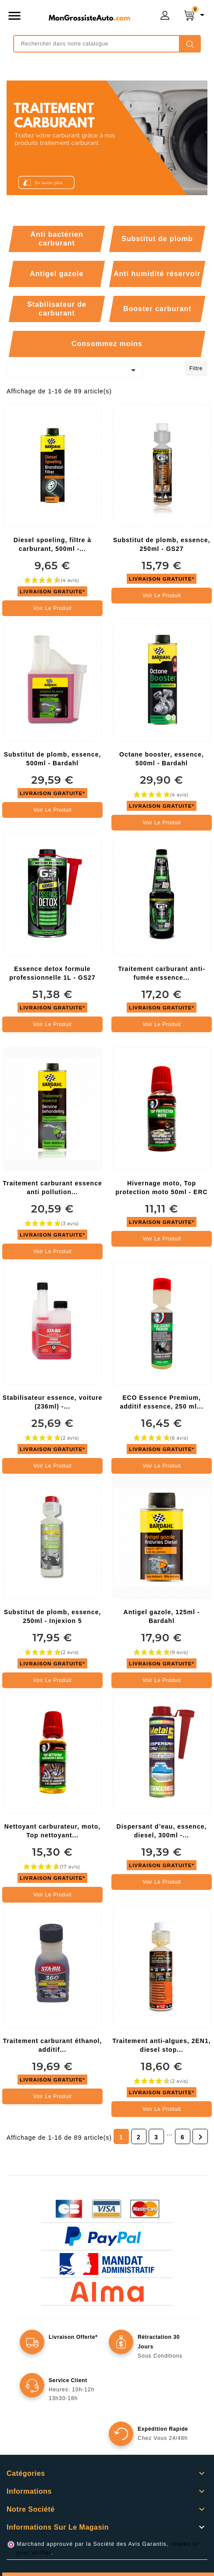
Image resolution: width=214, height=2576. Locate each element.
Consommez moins (107, 343)
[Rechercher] (107, 44)
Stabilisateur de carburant (56, 309)
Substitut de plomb (157, 238)
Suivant (200, 2137)
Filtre (196, 368)
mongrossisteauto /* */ (89, 17)
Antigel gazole (56, 273)
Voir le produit (52, 608)
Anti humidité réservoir (157, 273)
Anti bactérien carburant (56, 239)
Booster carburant (157, 308)
